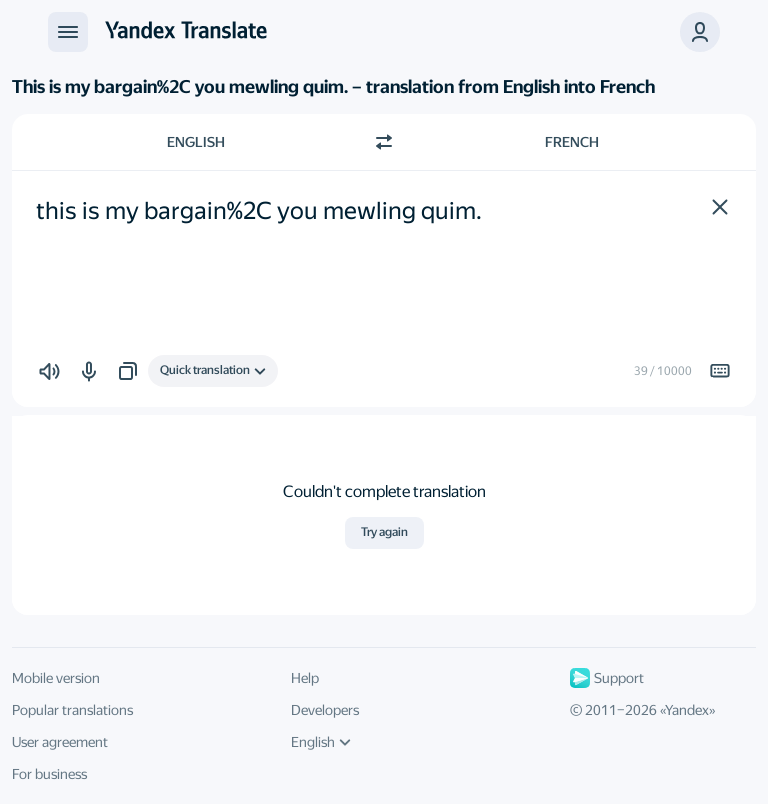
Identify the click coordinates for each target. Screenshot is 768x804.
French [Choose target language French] (572, 142)
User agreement (60, 742)
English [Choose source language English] (196, 142)
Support (607, 678)
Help (305, 678)
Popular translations (72, 710)
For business (49, 774)
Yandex (687, 710)
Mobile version (56, 678)
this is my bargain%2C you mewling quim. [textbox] (259, 211)
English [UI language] (321, 742)
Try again (384, 532)
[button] (720, 207)
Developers (325, 710)
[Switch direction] (384, 142)
